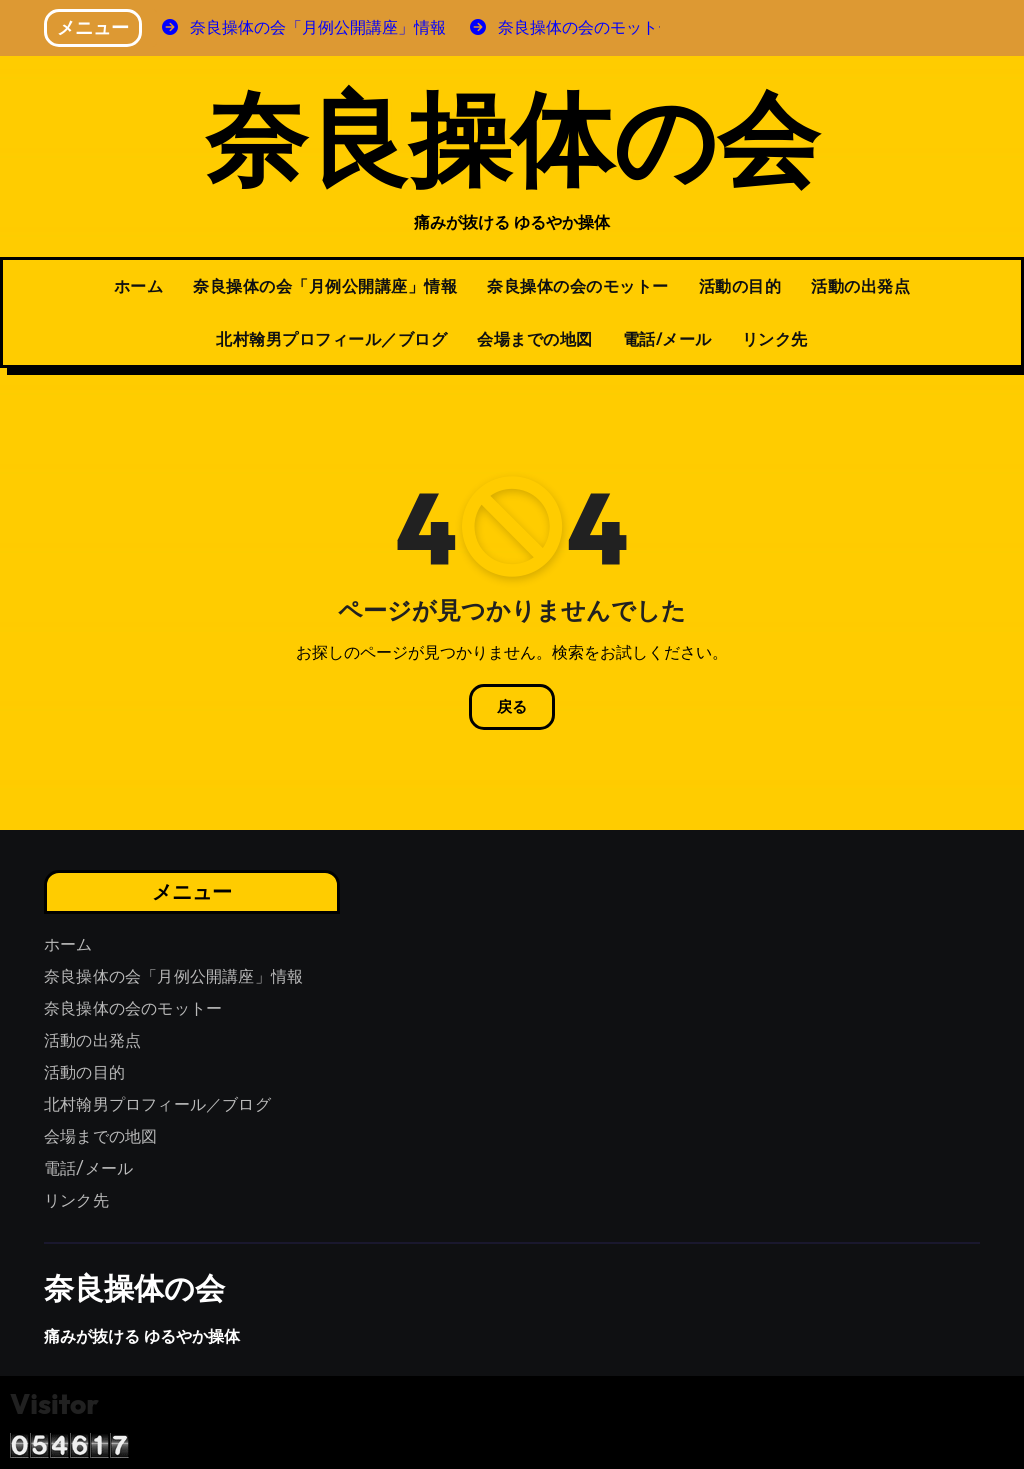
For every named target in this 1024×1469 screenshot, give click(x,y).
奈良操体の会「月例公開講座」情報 (325, 286)
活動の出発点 (860, 286)
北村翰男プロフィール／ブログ (331, 339)
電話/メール (667, 339)
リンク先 (775, 339)
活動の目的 (740, 286)
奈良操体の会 (512, 136)
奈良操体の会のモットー (578, 286)
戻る (512, 707)
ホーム (139, 286)
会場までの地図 (535, 339)
